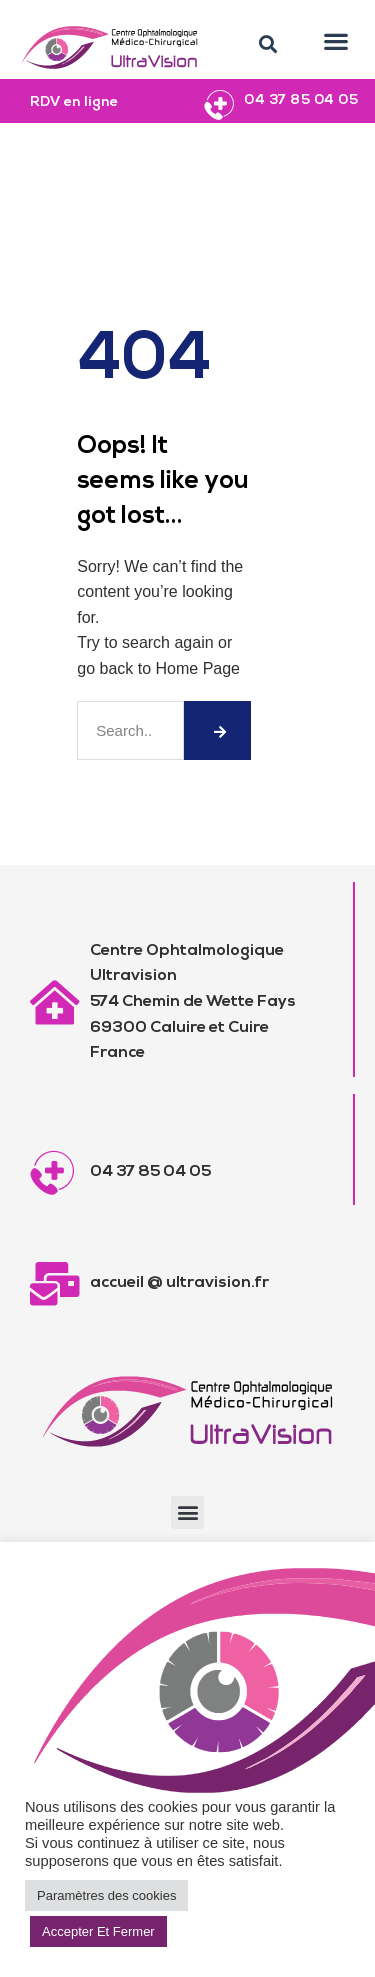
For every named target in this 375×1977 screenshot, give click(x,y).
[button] (268, 45)
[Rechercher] (217, 730)
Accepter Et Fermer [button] (98, 1931)
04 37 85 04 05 (301, 100)
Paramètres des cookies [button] (106, 1895)
